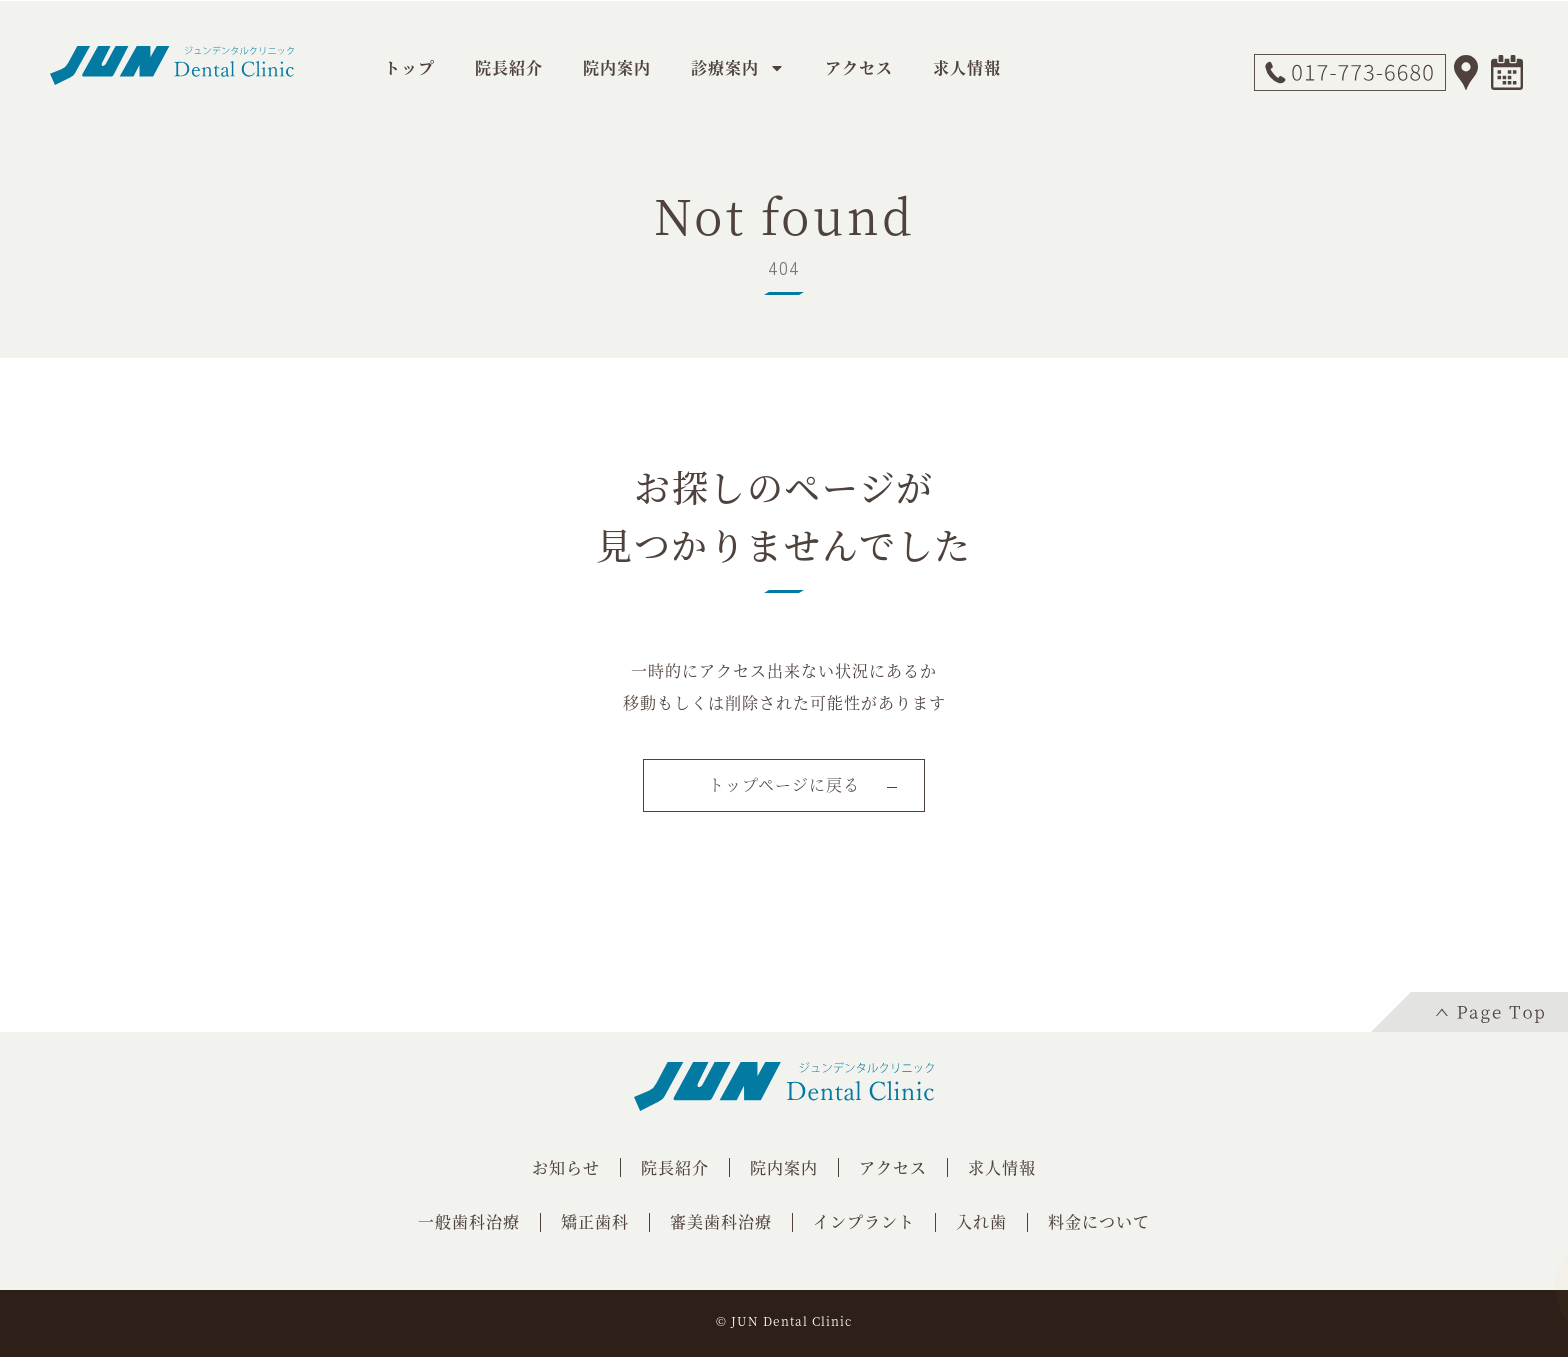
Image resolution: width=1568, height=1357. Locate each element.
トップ (409, 67)
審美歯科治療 (721, 1221)
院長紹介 (509, 67)
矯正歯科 (595, 1221)
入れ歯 (981, 1221)
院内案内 (617, 67)
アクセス (859, 67)
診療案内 (738, 68)
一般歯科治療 (469, 1221)
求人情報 (967, 67)
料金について (1099, 1221)
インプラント (864, 1221)
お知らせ (566, 1167)
